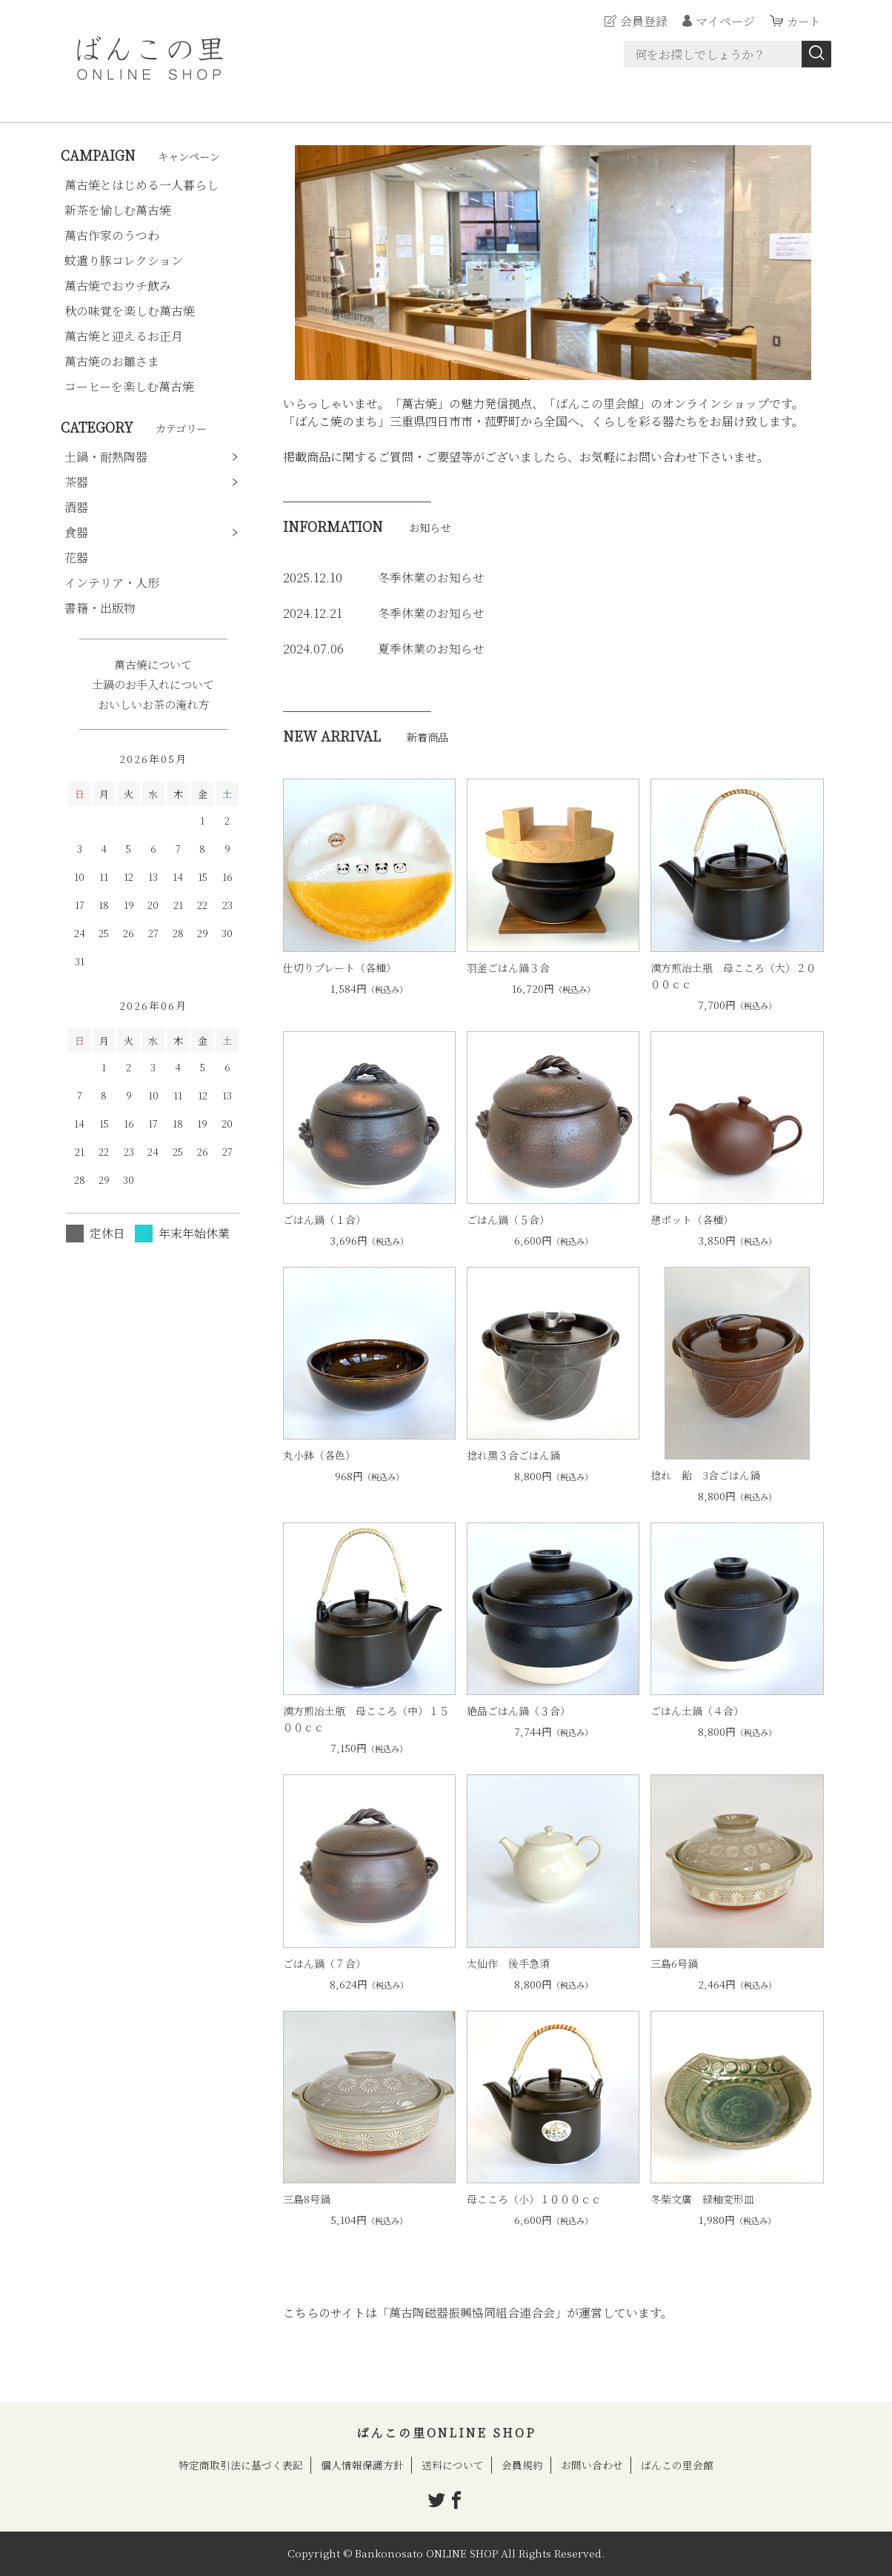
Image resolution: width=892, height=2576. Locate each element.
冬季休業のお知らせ (431, 577)
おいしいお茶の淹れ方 (153, 704)
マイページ (723, 21)
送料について (453, 2464)
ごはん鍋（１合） (324, 1219)
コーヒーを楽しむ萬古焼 (129, 386)
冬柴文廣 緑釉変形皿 (702, 2198)
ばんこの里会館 (597, 403)
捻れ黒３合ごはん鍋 (513, 1455)
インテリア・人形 (111, 582)
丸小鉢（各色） (319, 1455)
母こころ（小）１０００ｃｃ (534, 2198)
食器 (76, 532)
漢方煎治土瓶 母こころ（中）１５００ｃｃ (366, 1718)
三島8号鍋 (306, 2198)
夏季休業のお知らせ (431, 648)
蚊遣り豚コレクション (123, 260)
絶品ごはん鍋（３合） (518, 1710)
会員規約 (522, 2464)
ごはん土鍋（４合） (697, 1710)
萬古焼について (153, 664)
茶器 (76, 481)
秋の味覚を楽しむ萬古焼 (129, 310)
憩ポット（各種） (691, 1219)
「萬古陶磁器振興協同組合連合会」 (472, 2312)
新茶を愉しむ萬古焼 (117, 210)
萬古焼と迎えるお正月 (123, 336)
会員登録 (641, 21)
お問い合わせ (592, 2464)
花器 (76, 557)
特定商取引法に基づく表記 (241, 2464)
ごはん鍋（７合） (324, 1963)
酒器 (76, 507)
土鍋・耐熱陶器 (105, 456)
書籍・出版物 (100, 607)
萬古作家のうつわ (111, 235)
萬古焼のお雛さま (111, 361)
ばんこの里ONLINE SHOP (446, 2432)
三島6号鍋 (674, 1963)
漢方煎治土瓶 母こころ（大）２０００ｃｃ (733, 975)
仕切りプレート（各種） (339, 967)
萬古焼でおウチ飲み (117, 285)
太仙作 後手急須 (508, 1963)
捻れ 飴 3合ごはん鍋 (705, 1475)
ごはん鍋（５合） (508, 1219)
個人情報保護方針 (362, 2464)
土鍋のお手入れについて (153, 684)
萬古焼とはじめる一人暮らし (141, 184)
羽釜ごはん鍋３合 (508, 967)
